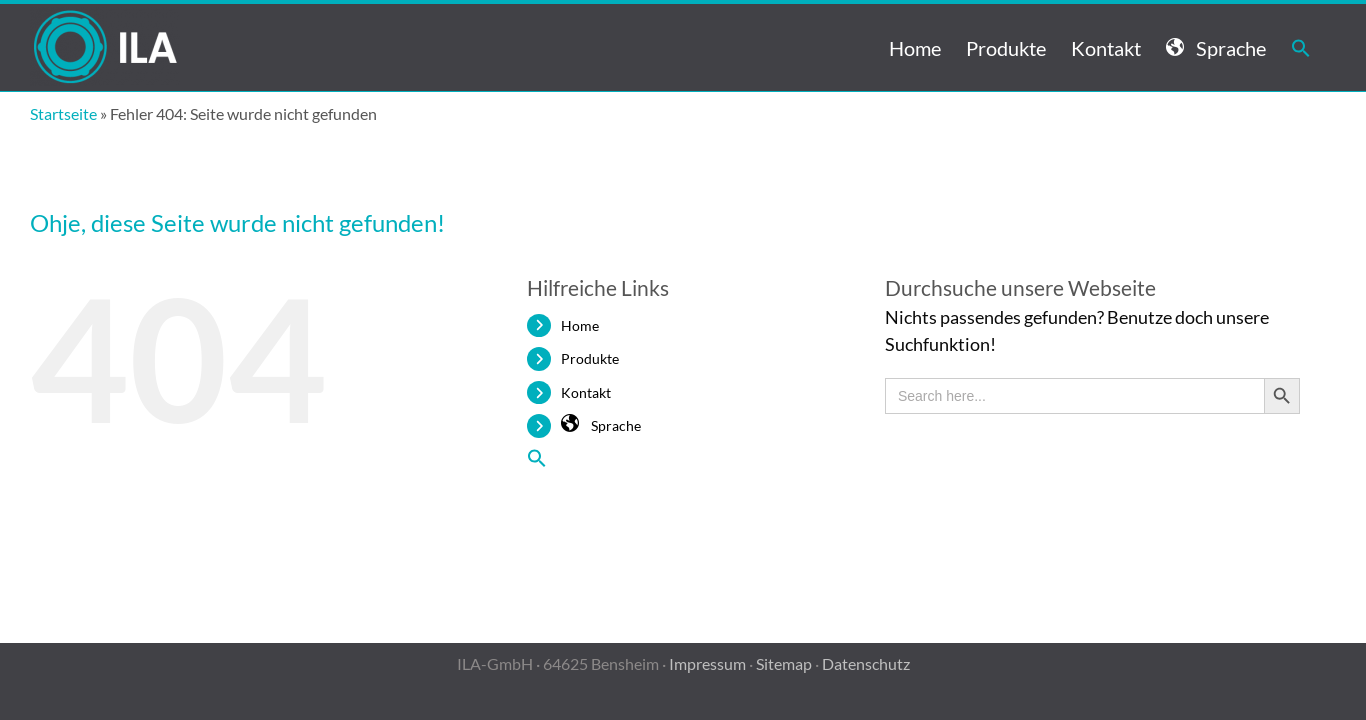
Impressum (707, 663)
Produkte (590, 358)
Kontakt (586, 392)
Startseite (63, 113)
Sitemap (784, 663)
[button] (1326, 47)
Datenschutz (866, 663)
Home (580, 325)
